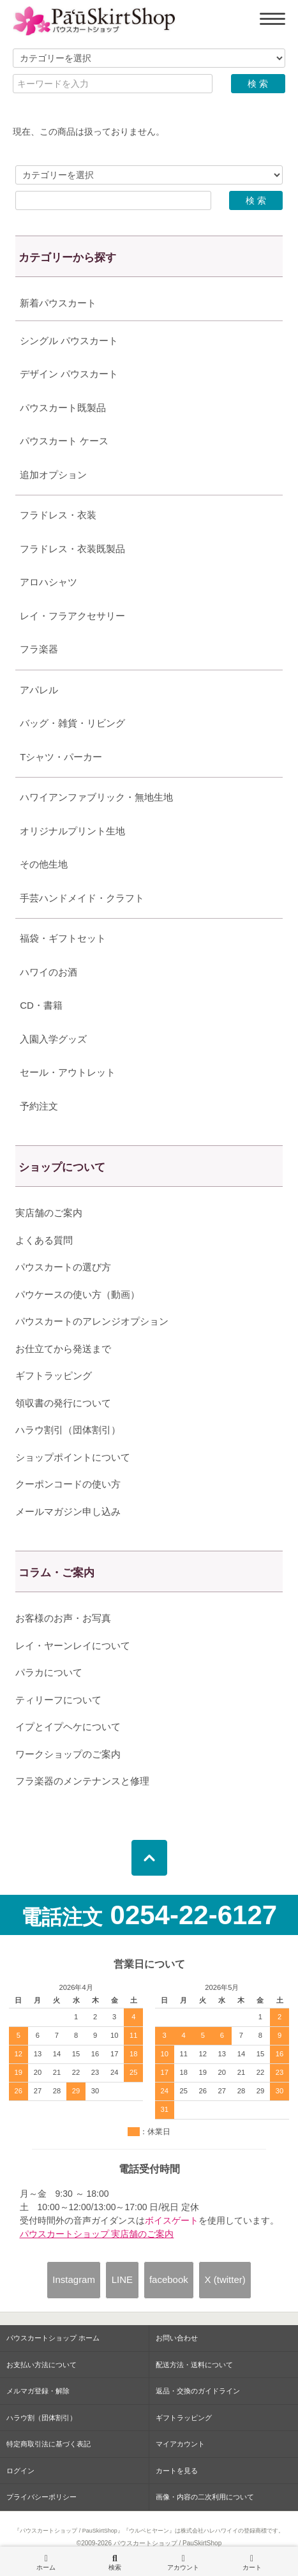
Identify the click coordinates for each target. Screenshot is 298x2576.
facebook (168, 2279)
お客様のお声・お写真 (63, 1618)
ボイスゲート (171, 2220)
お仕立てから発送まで (63, 1348)
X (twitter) (225, 2279)
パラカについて (48, 1672)
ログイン (20, 2470)
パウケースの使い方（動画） (77, 1294)
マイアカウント (180, 2444)
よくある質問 (44, 1240)
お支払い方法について (41, 2365)
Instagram (73, 2279)
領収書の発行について (63, 1402)
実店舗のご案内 (48, 1212)
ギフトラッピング (53, 1375)
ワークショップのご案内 (68, 1754)
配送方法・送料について (194, 2365)
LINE (122, 2279)
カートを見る (177, 2470)
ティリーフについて (58, 1699)
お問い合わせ (177, 2338)
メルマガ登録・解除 (38, 2391)
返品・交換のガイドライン (198, 2391)
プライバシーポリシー (41, 2497)
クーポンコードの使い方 (68, 1484)
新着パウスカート (58, 303)
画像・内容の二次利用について (205, 2497)
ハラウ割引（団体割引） (68, 1429)
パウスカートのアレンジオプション (91, 1321)
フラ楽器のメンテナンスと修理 (82, 1780)
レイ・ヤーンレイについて (72, 1645)
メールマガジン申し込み (68, 1511)
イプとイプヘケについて (68, 1726)
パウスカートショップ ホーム (53, 2338)
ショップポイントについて (72, 1457)
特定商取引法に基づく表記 (48, 2444)
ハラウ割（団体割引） (41, 2418)
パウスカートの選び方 (63, 1267)
